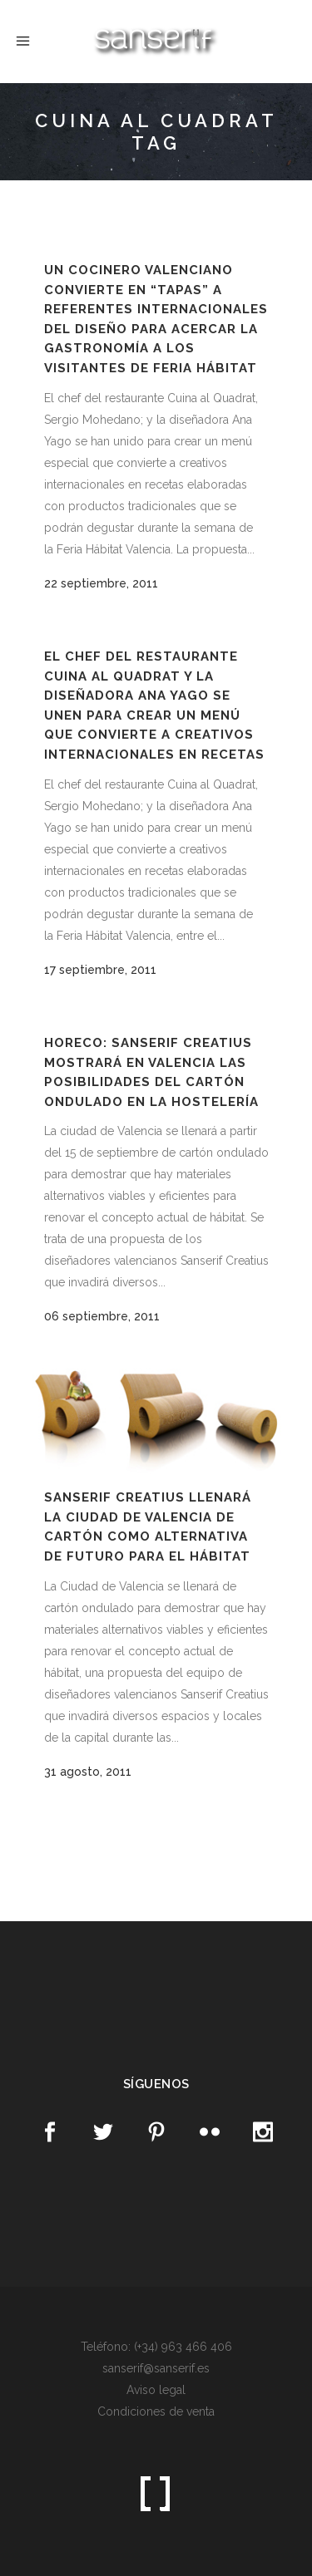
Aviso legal (156, 2390)
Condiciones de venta (156, 2411)
